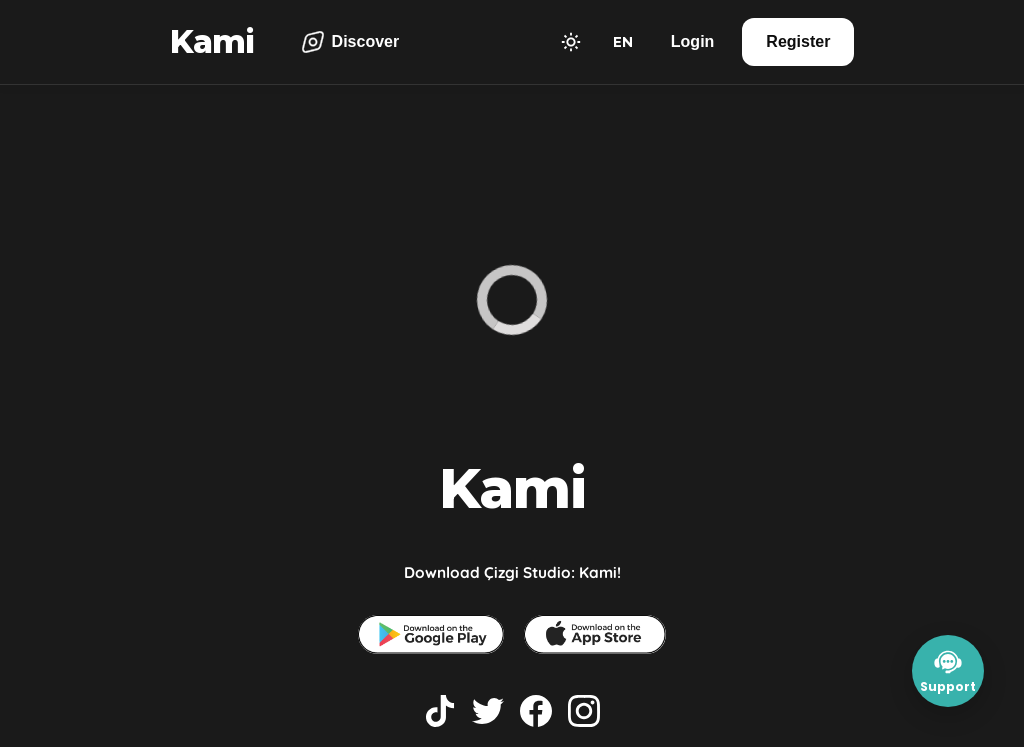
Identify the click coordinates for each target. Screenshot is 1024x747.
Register (798, 41)
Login (693, 41)
